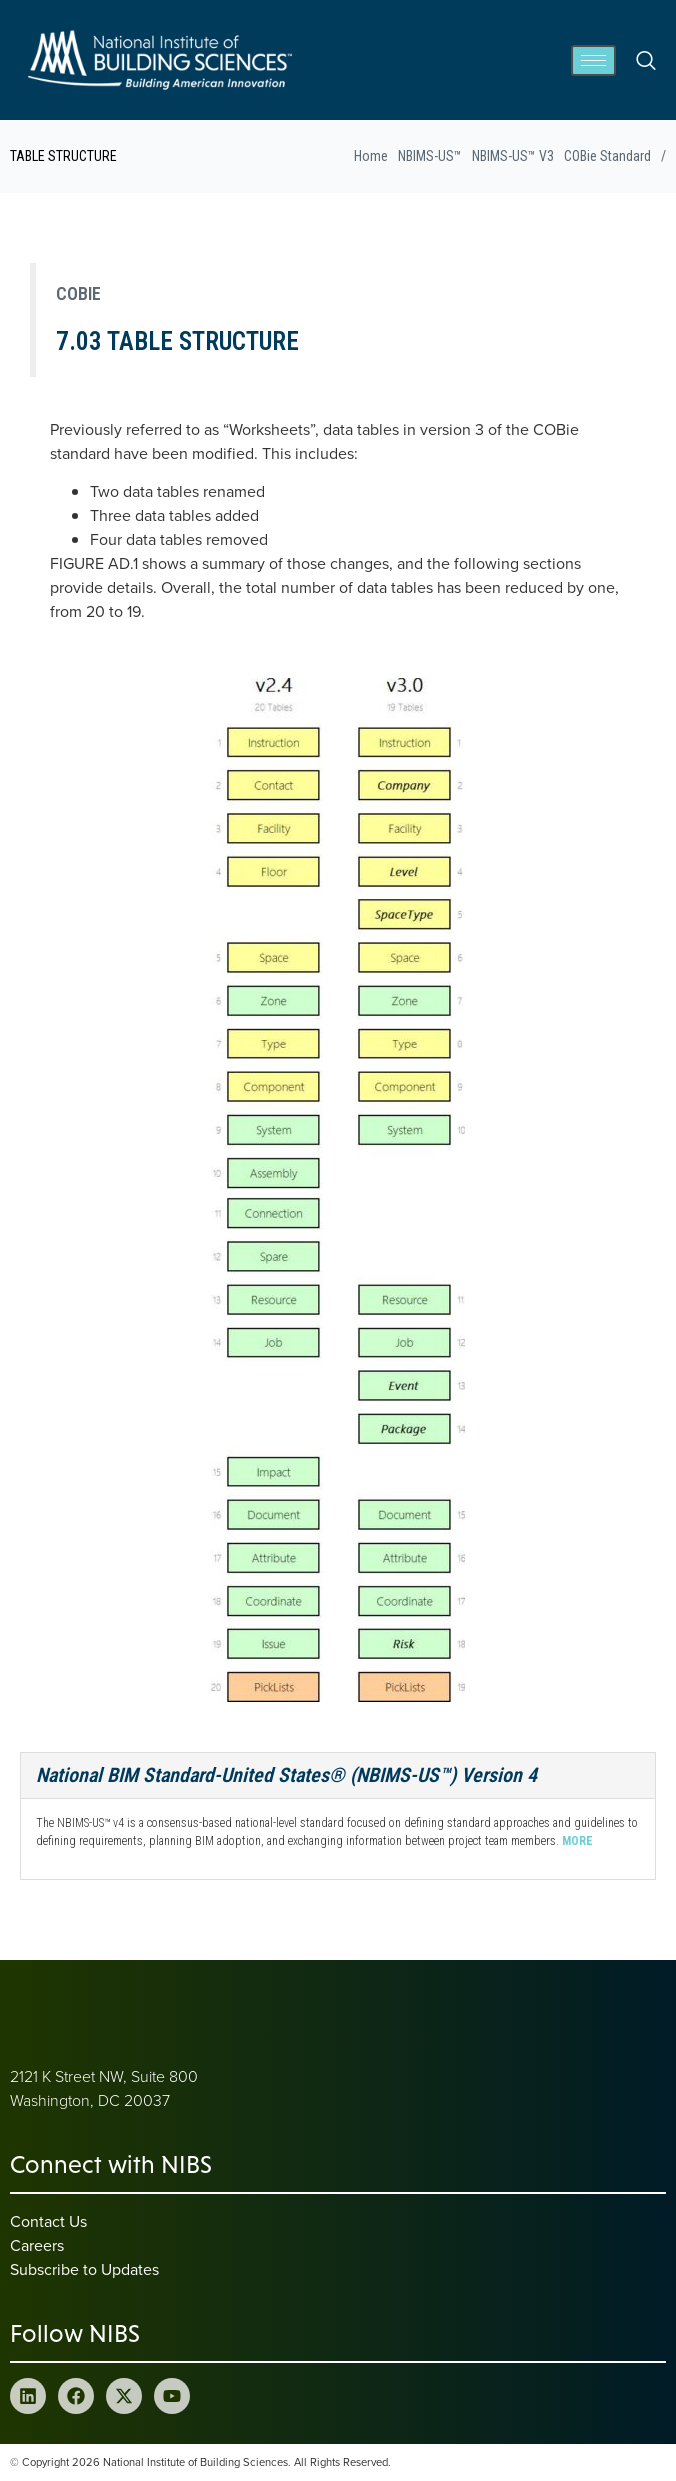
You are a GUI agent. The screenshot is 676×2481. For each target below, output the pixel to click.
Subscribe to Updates (84, 2269)
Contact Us (48, 2221)
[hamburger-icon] (593, 60)
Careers (37, 2245)
